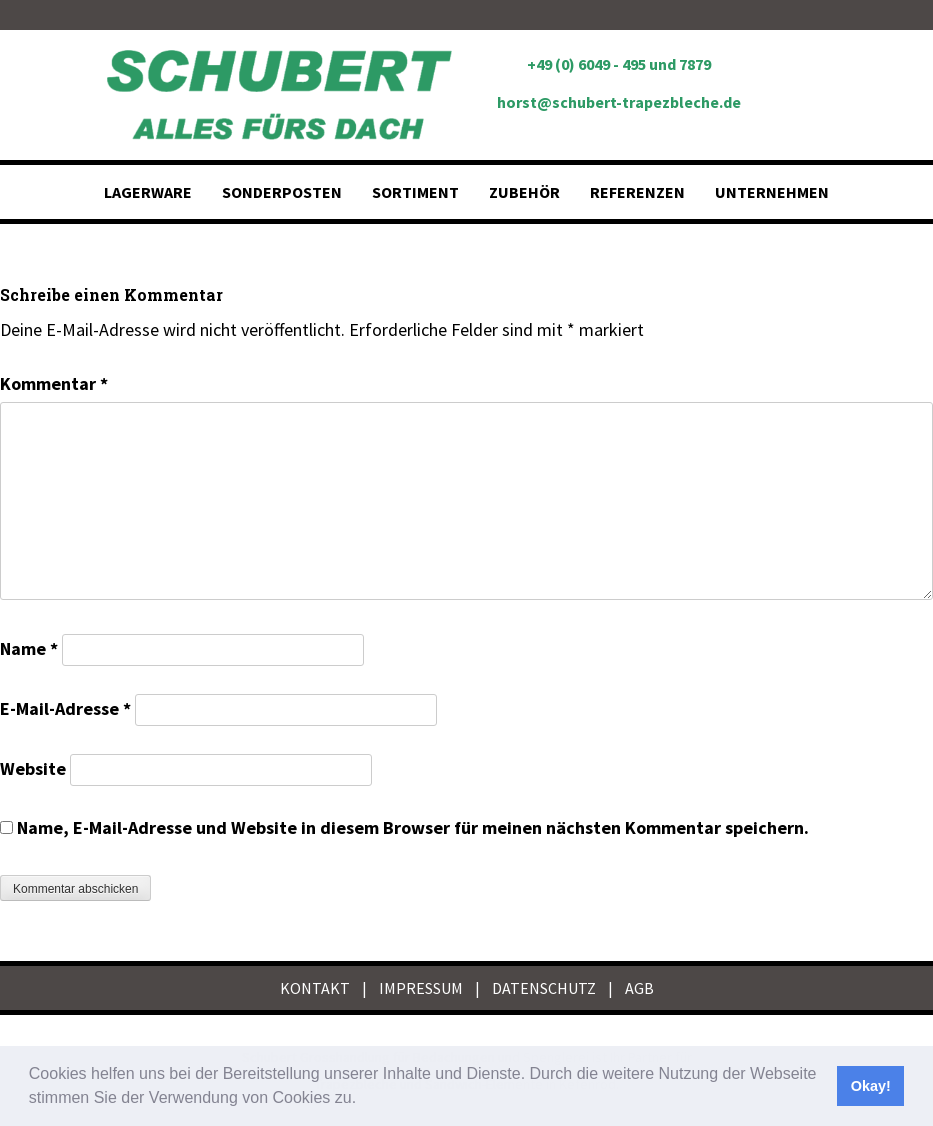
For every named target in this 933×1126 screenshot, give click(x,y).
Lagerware (148, 192)
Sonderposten (282, 192)
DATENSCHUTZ (544, 988)
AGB (639, 988)
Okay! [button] (871, 1086)
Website (33, 768)
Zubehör (524, 192)
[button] (364, 1100)
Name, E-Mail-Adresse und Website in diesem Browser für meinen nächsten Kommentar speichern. (413, 827)
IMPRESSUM (421, 988)
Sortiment (415, 192)
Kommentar (54, 383)
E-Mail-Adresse (65, 708)
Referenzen (637, 192)
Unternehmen (772, 192)
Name (29, 648)
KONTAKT (315, 988)
